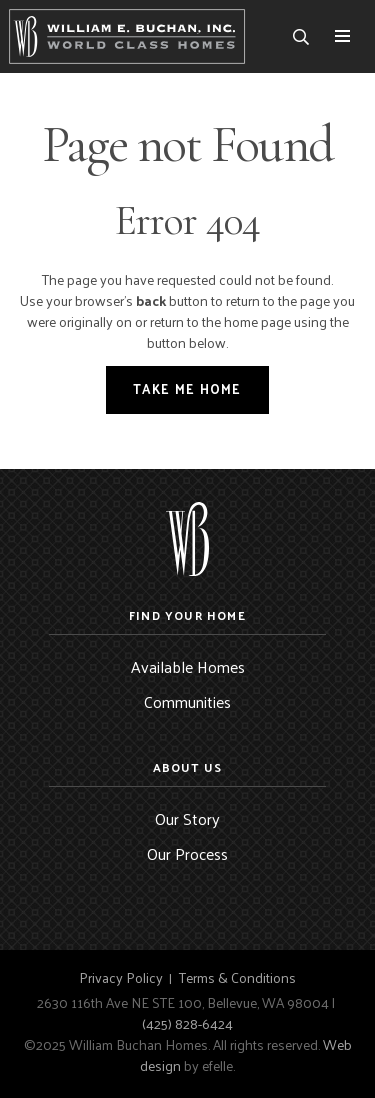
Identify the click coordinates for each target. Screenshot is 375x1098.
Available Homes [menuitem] (188, 666)
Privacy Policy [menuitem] (121, 978)
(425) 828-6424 (187, 1023)
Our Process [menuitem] (187, 853)
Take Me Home (187, 388)
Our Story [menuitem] (187, 818)
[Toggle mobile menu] (342, 36)
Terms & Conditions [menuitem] (237, 978)
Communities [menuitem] (187, 701)
